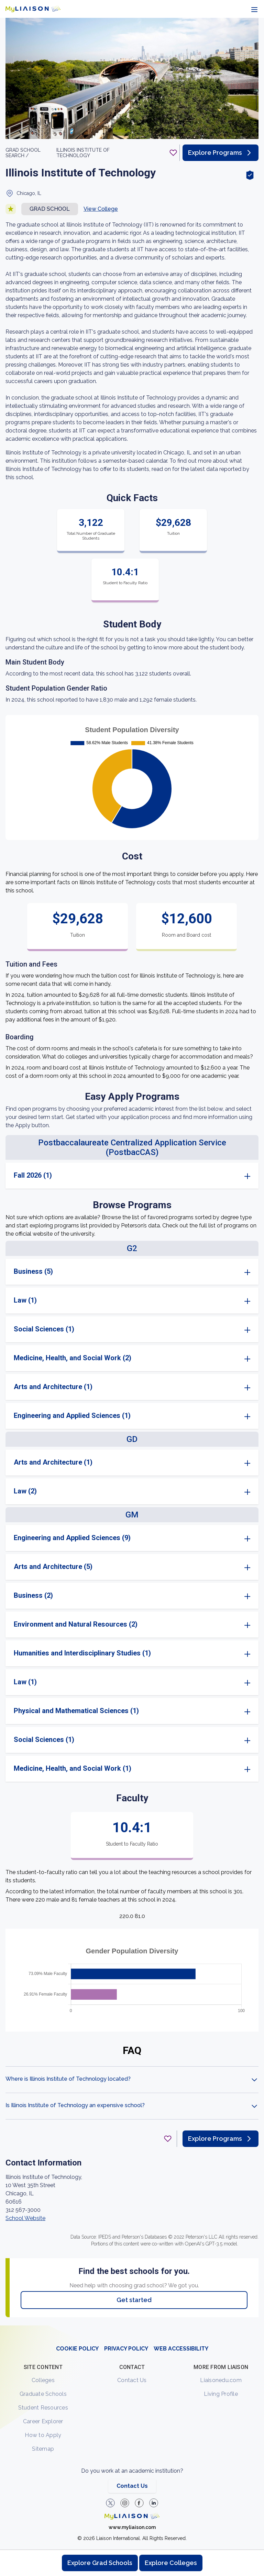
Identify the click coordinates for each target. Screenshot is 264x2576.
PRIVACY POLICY (126, 2348)
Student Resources (43, 2407)
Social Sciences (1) (44, 1329)
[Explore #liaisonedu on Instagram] (124, 2502)
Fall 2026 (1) (33, 1175)
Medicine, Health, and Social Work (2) (72, 1358)
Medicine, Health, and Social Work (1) (72, 1768)
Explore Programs (220, 153)
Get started (134, 2299)
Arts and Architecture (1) (53, 1387)
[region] (132, 1171)
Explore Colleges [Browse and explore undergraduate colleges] (171, 2562)
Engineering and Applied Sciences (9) (72, 1538)
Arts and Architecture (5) (53, 1566)
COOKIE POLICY (77, 2348)
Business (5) (33, 1271)
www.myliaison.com (132, 2527)
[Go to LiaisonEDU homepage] (33, 8)
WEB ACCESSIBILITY (181, 2348)
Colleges (43, 2380)
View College (101, 209)
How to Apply (43, 2435)
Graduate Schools (43, 2394)
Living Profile (221, 2394)
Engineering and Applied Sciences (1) (72, 1415)
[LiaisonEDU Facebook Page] (139, 2502)
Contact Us (132, 2380)
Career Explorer (43, 2421)
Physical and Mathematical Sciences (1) (76, 1711)
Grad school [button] (50, 209)
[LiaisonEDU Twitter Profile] (110, 2502)
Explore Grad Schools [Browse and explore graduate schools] (99, 2562)
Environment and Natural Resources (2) (76, 1624)
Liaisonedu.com (221, 2380)
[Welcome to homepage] (132, 2516)
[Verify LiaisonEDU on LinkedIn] (153, 2502)
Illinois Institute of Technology (83, 152)
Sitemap (43, 2449)
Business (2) (33, 1595)
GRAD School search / (23, 152)
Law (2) (25, 1491)
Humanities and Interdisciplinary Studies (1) (82, 1653)
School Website (25, 2218)
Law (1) (25, 1300)
